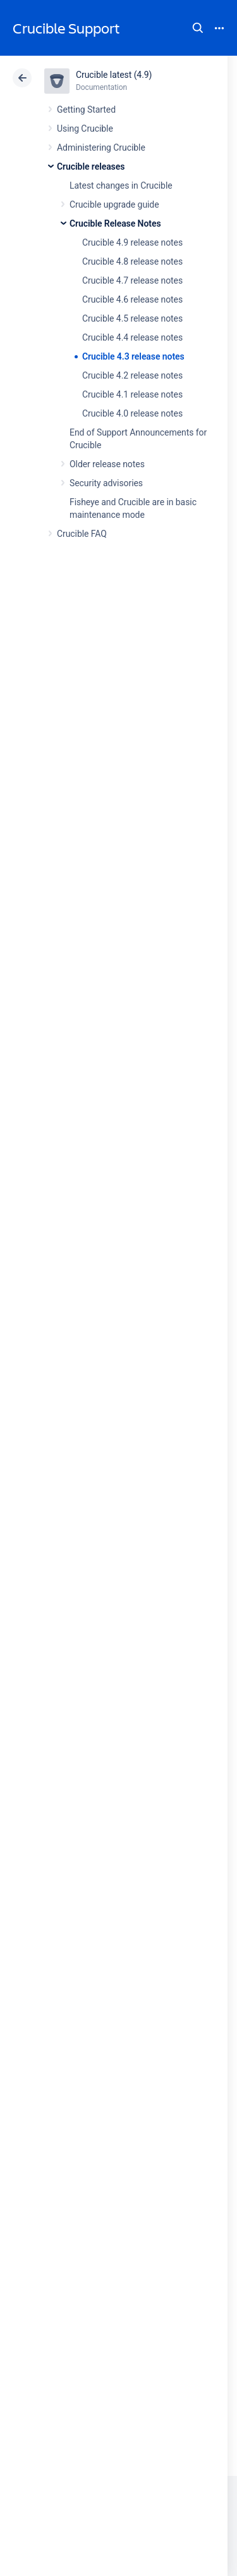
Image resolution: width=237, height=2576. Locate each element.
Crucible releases (91, 166)
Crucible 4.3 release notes (133, 356)
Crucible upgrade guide (114, 204)
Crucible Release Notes (115, 223)
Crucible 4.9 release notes (132, 242)
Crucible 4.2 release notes (132, 375)
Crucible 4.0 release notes (132, 413)
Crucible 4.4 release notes (132, 337)
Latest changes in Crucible (121, 185)
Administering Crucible (101, 147)
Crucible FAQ (82, 534)
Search (198, 28)
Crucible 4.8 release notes (132, 261)
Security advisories (106, 483)
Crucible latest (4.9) (114, 75)
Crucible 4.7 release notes (132, 280)
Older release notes (107, 464)
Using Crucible (85, 128)
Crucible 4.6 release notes (132, 299)
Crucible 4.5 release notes (132, 318)
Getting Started (86, 109)
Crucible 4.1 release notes (132, 394)
